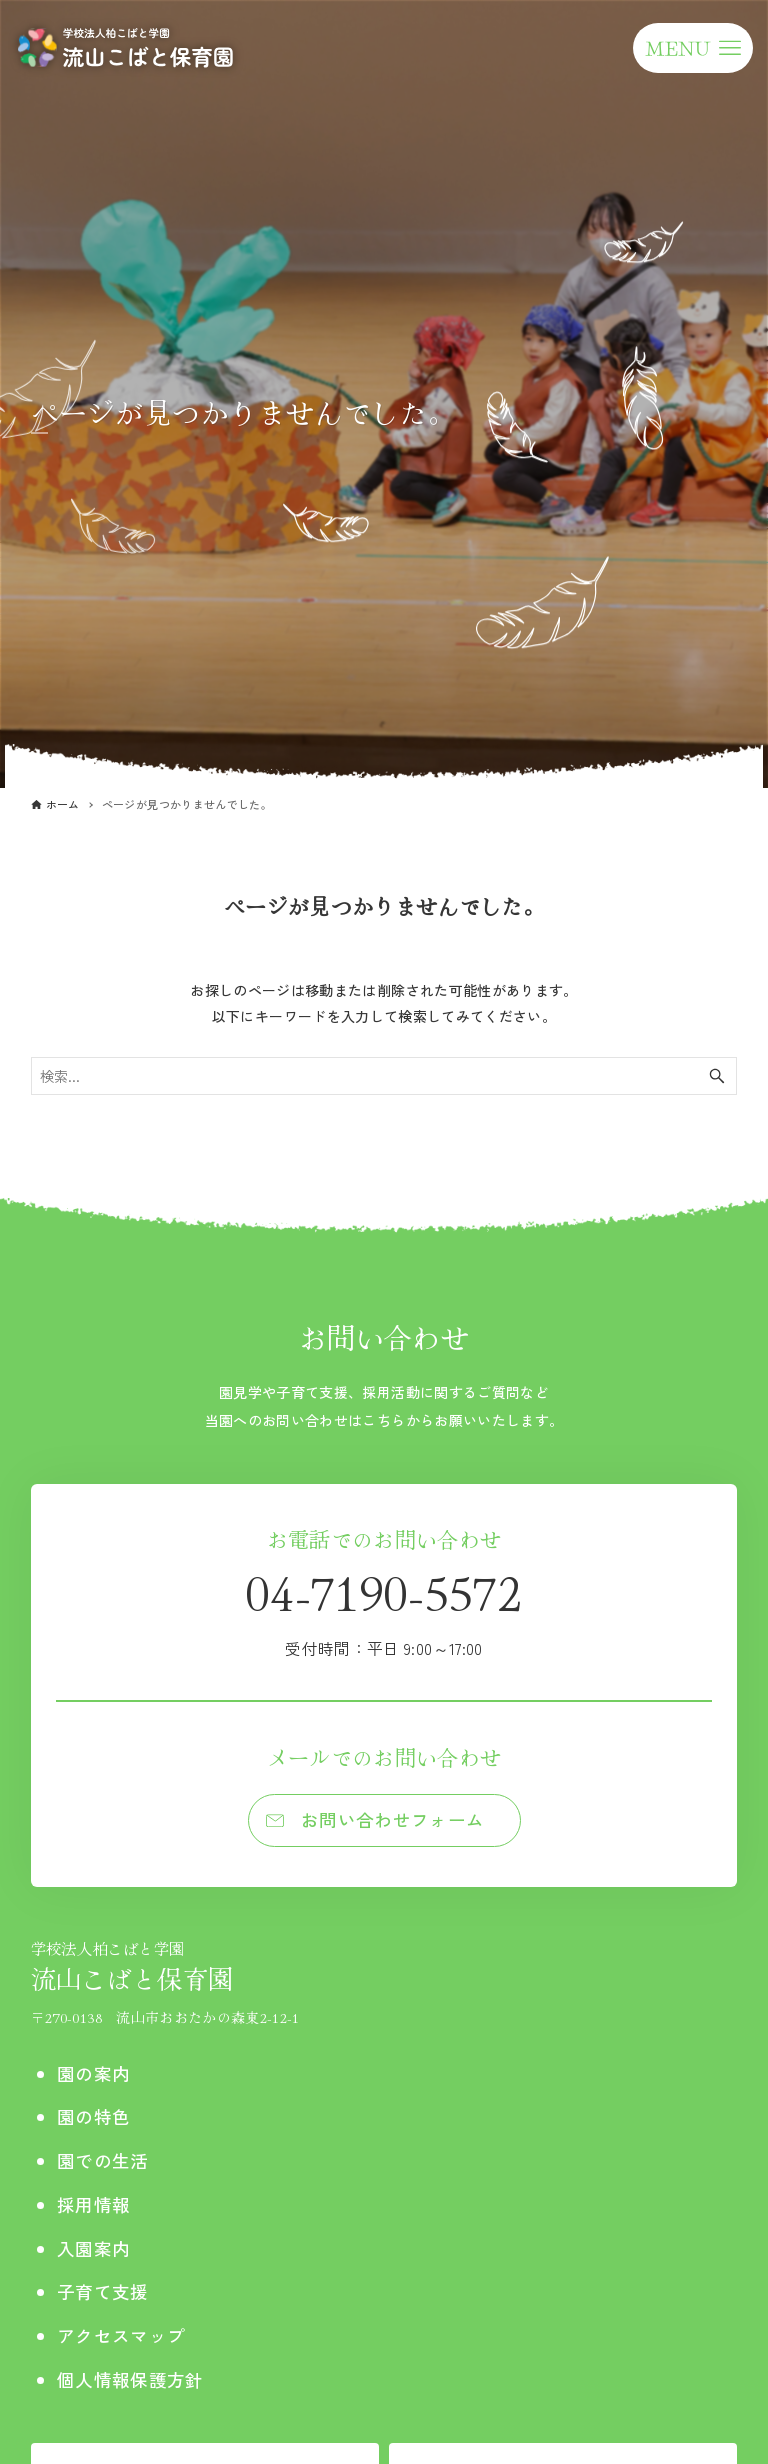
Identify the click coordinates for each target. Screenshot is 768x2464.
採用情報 (93, 2204)
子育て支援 (103, 2291)
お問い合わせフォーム (393, 1819)
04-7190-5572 (384, 1608)
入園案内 (93, 2248)
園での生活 (103, 2160)
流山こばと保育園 (165, 1966)
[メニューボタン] (693, 48)
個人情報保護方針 (130, 2379)
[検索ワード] (384, 1076)
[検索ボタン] (717, 1076)
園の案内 (93, 2073)
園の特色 (93, 2116)
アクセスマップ (121, 2335)
